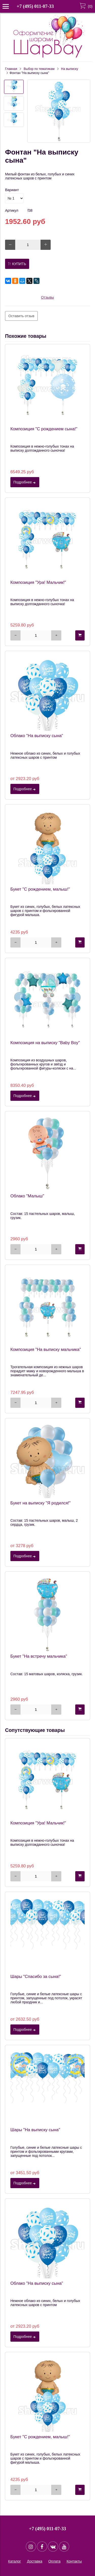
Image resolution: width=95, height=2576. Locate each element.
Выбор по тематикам (39, 69)
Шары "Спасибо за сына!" (35, 1976)
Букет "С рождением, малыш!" (40, 889)
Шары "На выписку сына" (35, 2129)
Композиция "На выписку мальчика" (45, 1349)
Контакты (74, 2561)
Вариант (12, 190)
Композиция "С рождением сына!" (43, 428)
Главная (11, 69)
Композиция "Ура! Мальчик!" (38, 582)
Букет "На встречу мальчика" (38, 1656)
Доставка (34, 2561)
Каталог (14, 2561)
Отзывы (47, 297)
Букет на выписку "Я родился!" (40, 1503)
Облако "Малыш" (27, 1196)
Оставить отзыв (21, 316)
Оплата (54, 2561)
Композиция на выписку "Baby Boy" (45, 1042)
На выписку (69, 69)
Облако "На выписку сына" (36, 735)
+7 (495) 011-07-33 (35, 6)
